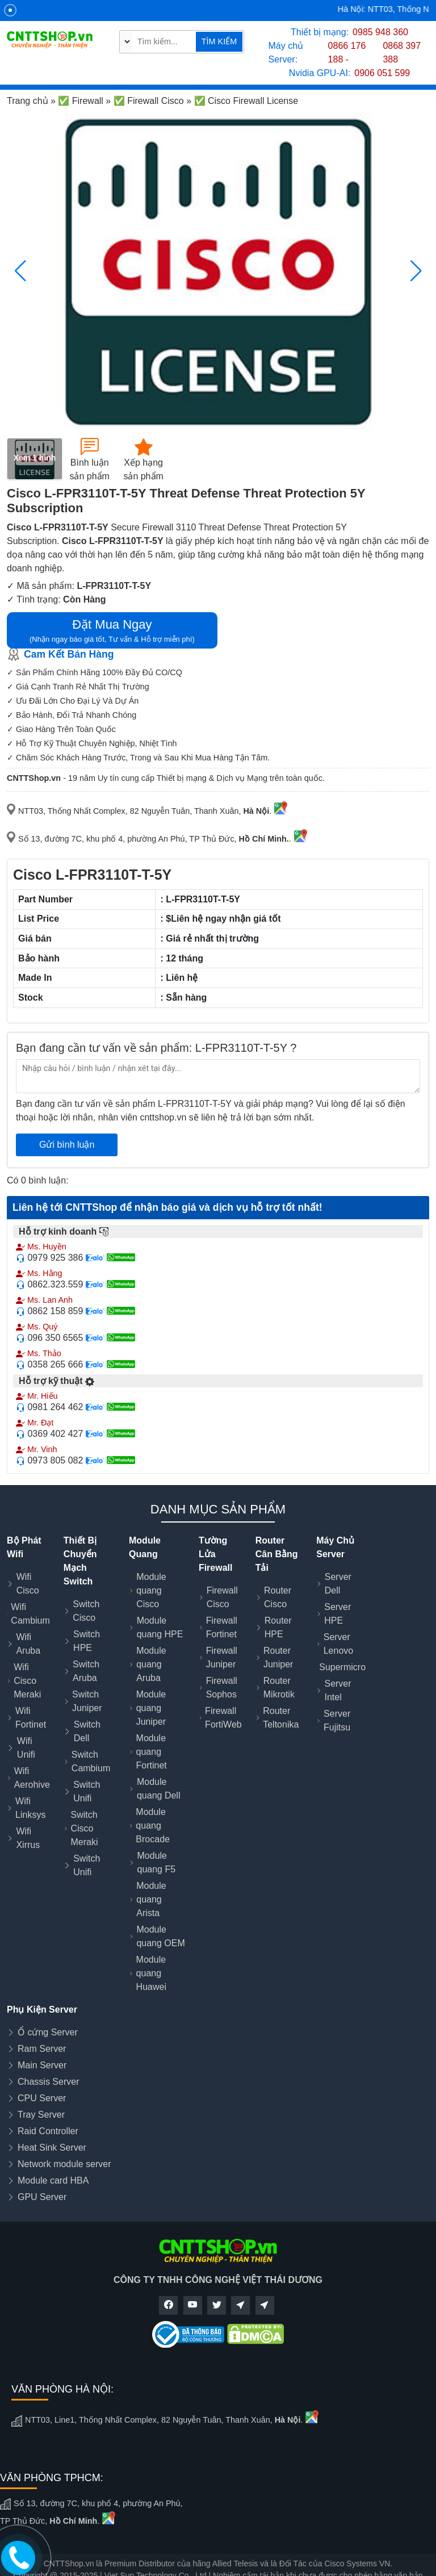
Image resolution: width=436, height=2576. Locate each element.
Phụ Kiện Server (42, 2009)
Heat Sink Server (52, 2147)
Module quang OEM (160, 1936)
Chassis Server (48, 2081)
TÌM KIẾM (219, 41)
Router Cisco (277, 1597)
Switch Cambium (91, 1761)
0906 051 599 (382, 73)
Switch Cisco (86, 1610)
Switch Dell (87, 1731)
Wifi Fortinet (30, 1717)
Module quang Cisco (151, 1590)
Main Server (42, 2065)
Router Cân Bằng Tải (276, 1554)
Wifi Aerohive (32, 1777)
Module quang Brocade (153, 1825)
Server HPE (337, 1613)
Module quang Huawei (151, 1973)
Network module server (64, 2164)
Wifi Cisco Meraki (27, 1680)
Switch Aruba (86, 1671)
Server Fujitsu (337, 1720)
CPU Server (42, 2098)
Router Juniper (278, 1657)
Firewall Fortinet (221, 1627)
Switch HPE (86, 1641)
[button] (416, 270)
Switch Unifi (86, 1791)
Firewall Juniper (221, 1657)
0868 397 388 (402, 52)
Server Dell (338, 1583)
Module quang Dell (159, 1788)
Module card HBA (53, 2180)
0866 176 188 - (347, 52)
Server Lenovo (339, 1643)
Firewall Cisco (222, 1597)
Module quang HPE (160, 1627)
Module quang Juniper (151, 1708)
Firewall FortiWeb (223, 1717)
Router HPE (278, 1627)
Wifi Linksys (30, 1808)
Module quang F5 (156, 1862)
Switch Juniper (87, 1701)
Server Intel (337, 1690)
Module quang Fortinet (151, 1751)
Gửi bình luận (66, 1144)
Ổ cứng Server (48, 2032)
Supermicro (342, 1667)
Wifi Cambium (30, 1613)
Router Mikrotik (279, 1687)
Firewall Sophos (221, 1687)
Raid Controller (48, 2131)
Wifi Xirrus (28, 1838)
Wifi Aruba (28, 1643)
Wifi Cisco (27, 1583)
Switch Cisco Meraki (84, 1828)
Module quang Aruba (151, 1664)
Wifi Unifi (26, 1747)
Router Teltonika (281, 1717)
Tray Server (41, 2114)
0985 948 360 (380, 32)
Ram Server (42, 2049)
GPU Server (42, 2197)
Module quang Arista (151, 1899)
